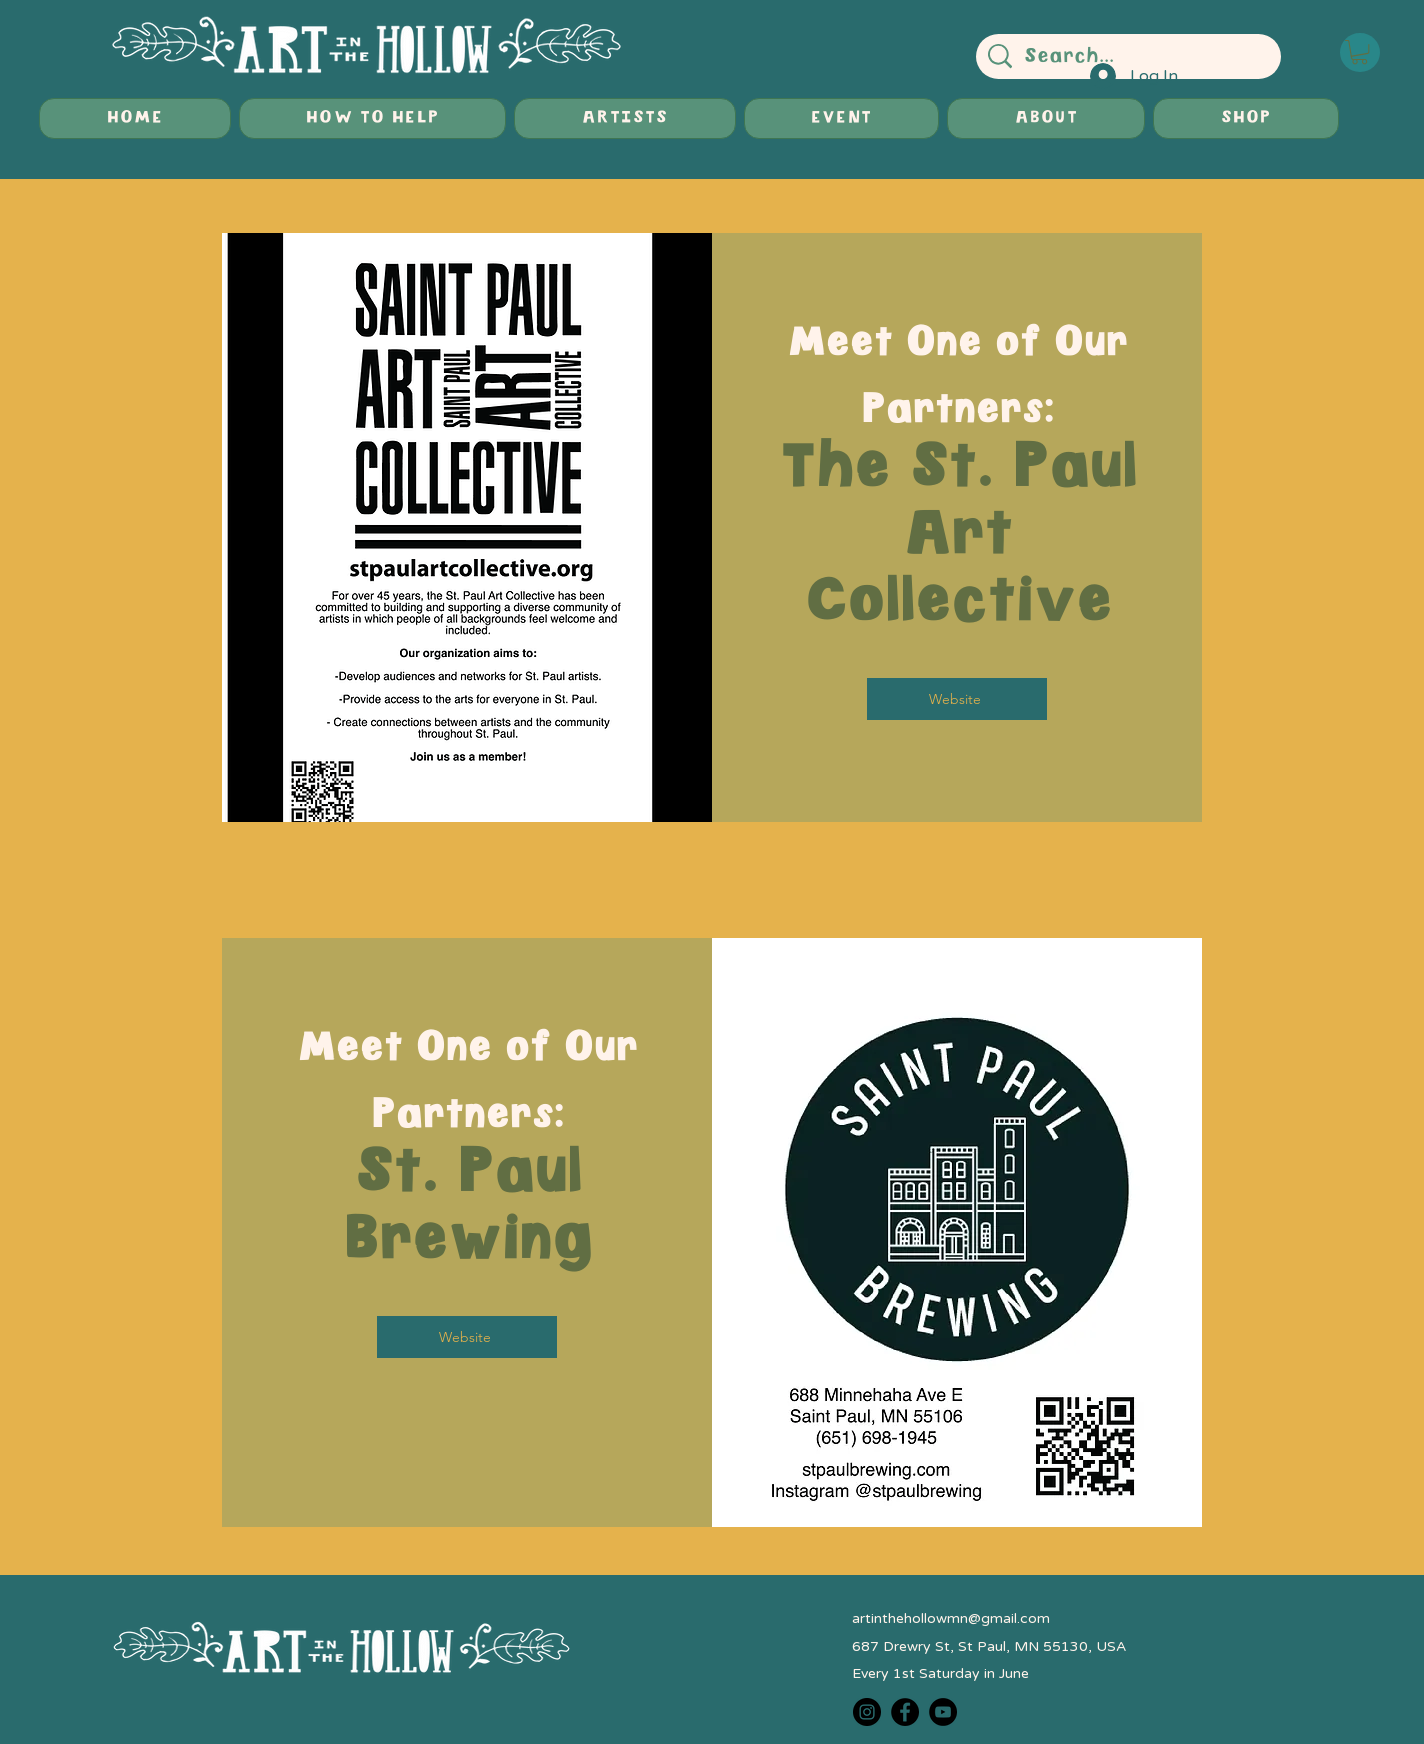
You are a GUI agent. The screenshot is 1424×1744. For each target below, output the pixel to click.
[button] (1359, 52)
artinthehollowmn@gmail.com (951, 1618)
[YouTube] (943, 1712)
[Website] (957, 699)
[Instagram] (867, 1712)
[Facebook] (905, 1712)
